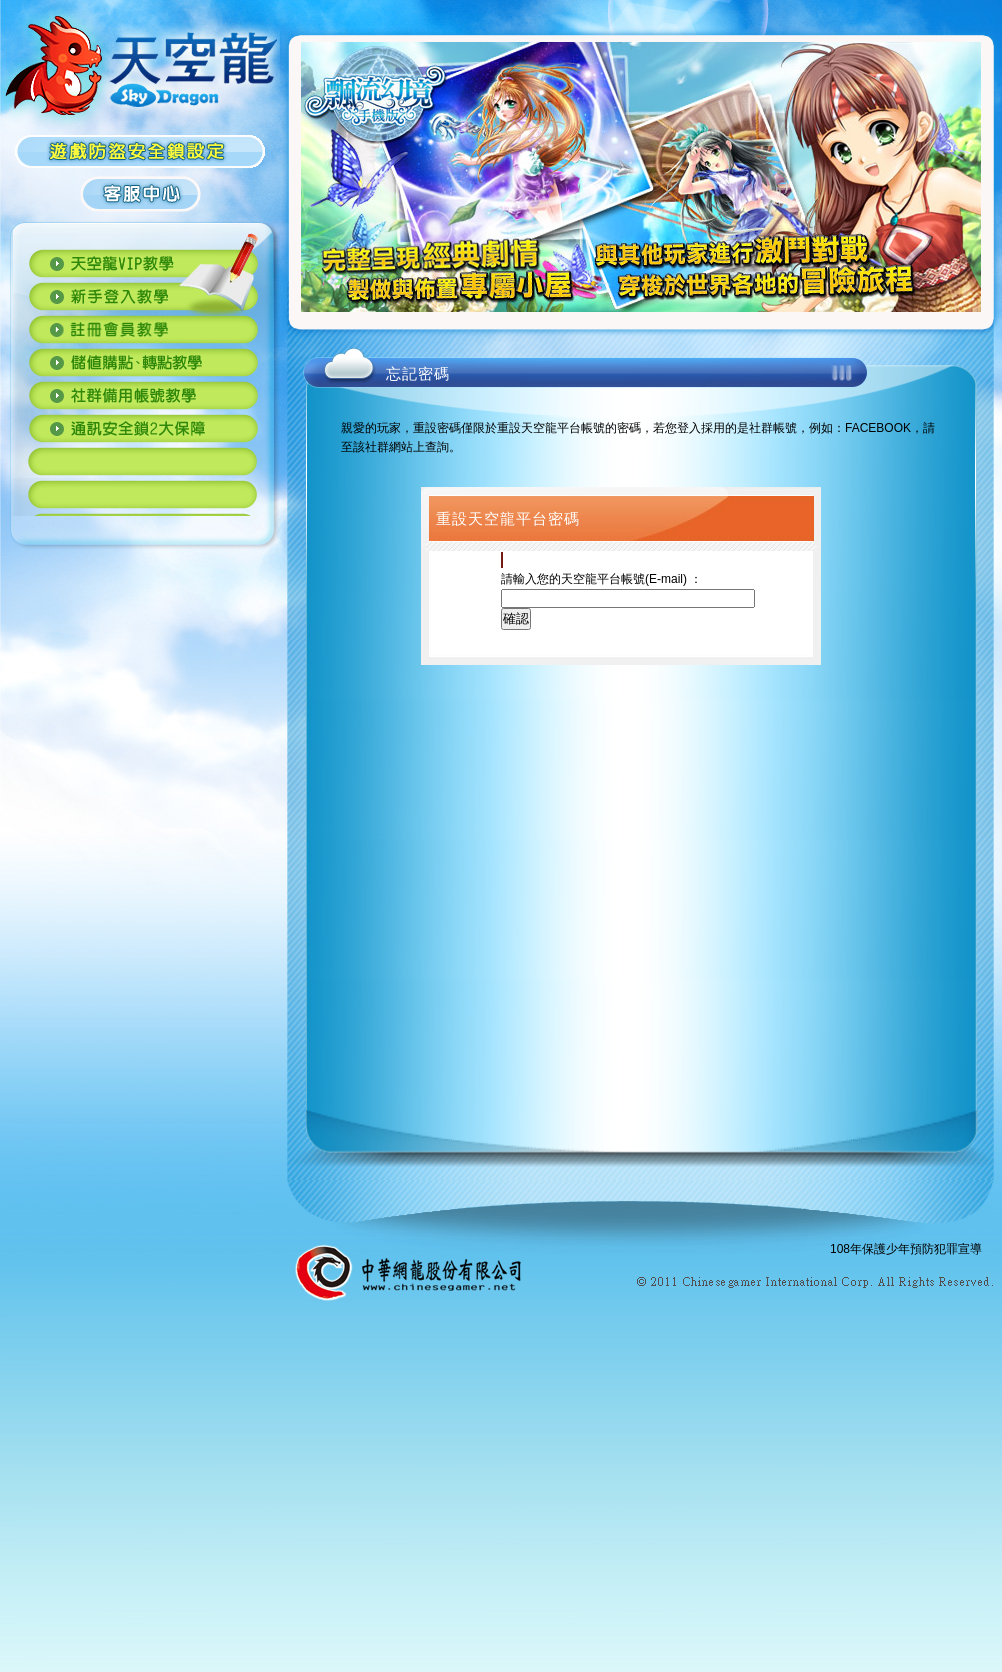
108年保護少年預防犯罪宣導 (906, 1249)
